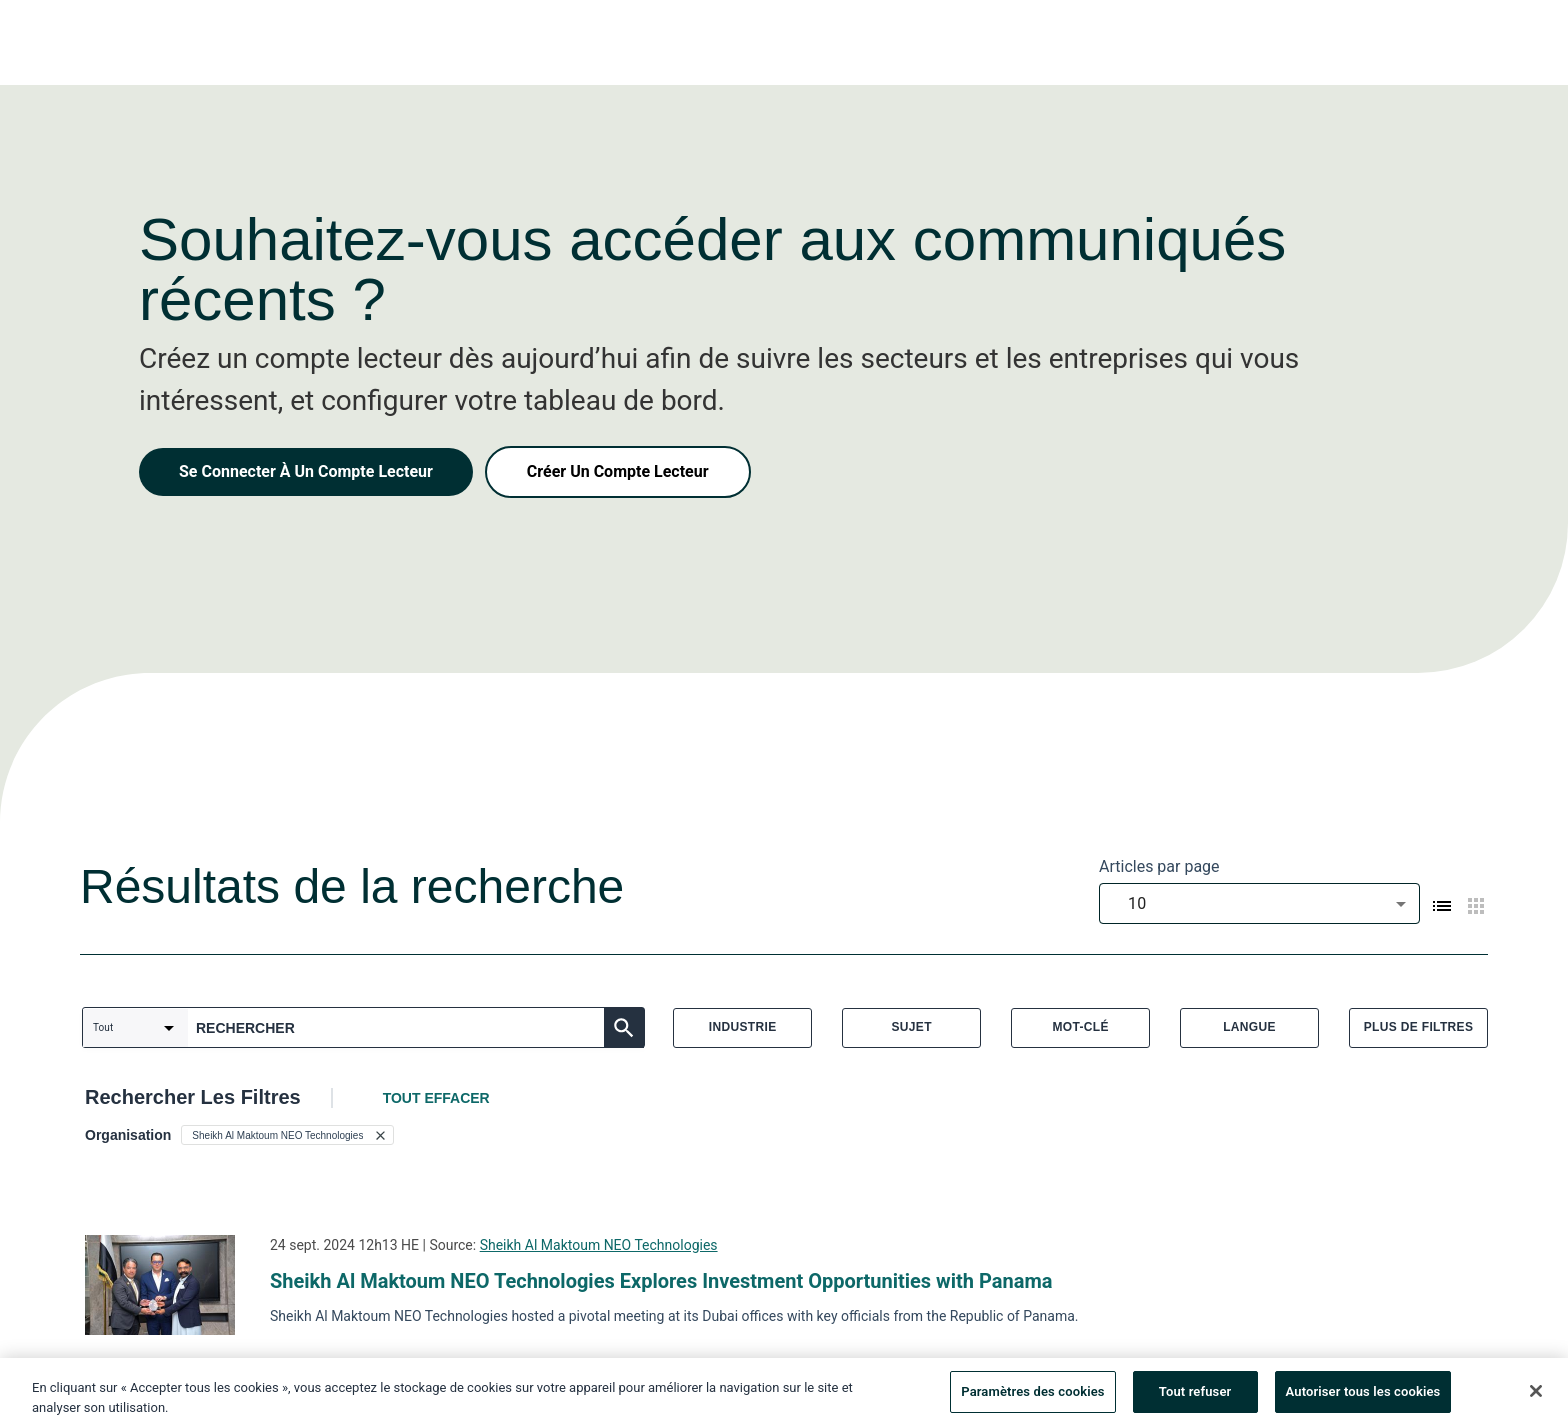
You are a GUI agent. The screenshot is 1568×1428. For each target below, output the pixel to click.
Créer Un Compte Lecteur (618, 471)
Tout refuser (1195, 1397)
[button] (287, 1135)
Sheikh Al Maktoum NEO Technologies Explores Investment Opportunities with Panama (661, 1281)
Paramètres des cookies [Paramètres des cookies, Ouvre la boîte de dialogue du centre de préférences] (1032, 1397)
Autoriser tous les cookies (1363, 1397)
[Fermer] (1536, 1397)
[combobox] (1259, 903)
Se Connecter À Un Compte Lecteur (306, 471)
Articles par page (1159, 866)
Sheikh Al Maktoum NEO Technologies (599, 1245)
